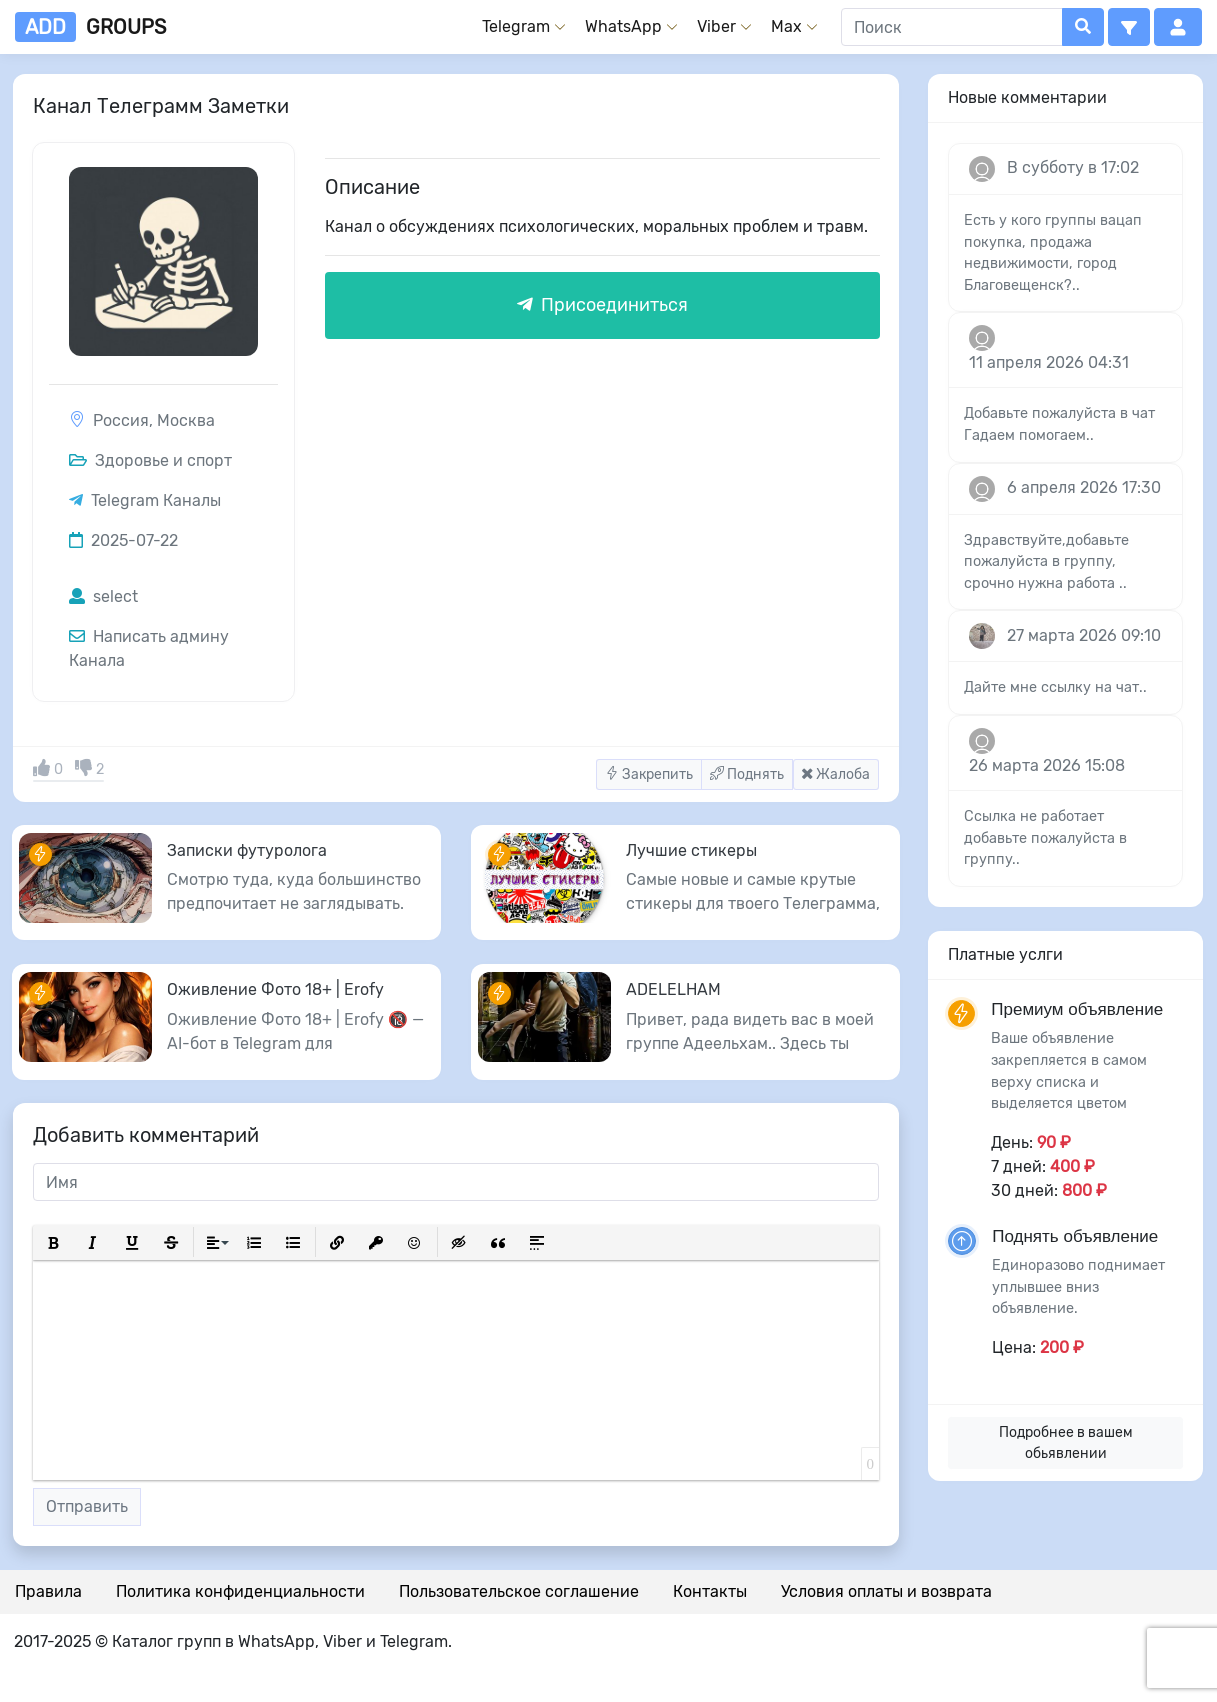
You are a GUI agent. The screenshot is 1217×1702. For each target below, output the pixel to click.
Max (786, 26)
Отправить (87, 1506)
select (103, 596)
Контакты (710, 1591)
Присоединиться (602, 305)
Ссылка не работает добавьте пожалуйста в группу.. (1045, 838)
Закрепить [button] (649, 774)
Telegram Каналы (156, 500)
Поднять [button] (747, 774)
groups (90, 27)
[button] (1129, 27)
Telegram (516, 26)
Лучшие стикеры (691, 850)
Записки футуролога (247, 850)
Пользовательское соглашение (519, 1591)
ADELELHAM (673, 989)
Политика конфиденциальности (240, 1591)
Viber (716, 26)
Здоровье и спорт (150, 460)
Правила (48, 1591)
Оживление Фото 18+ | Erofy (275, 989)
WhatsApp (623, 26)
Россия (121, 420)
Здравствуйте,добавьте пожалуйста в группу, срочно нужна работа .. (1046, 562)
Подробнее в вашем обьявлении (1066, 1443)
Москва (186, 420)
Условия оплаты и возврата (886, 1591)
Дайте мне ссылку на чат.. (1055, 687)
